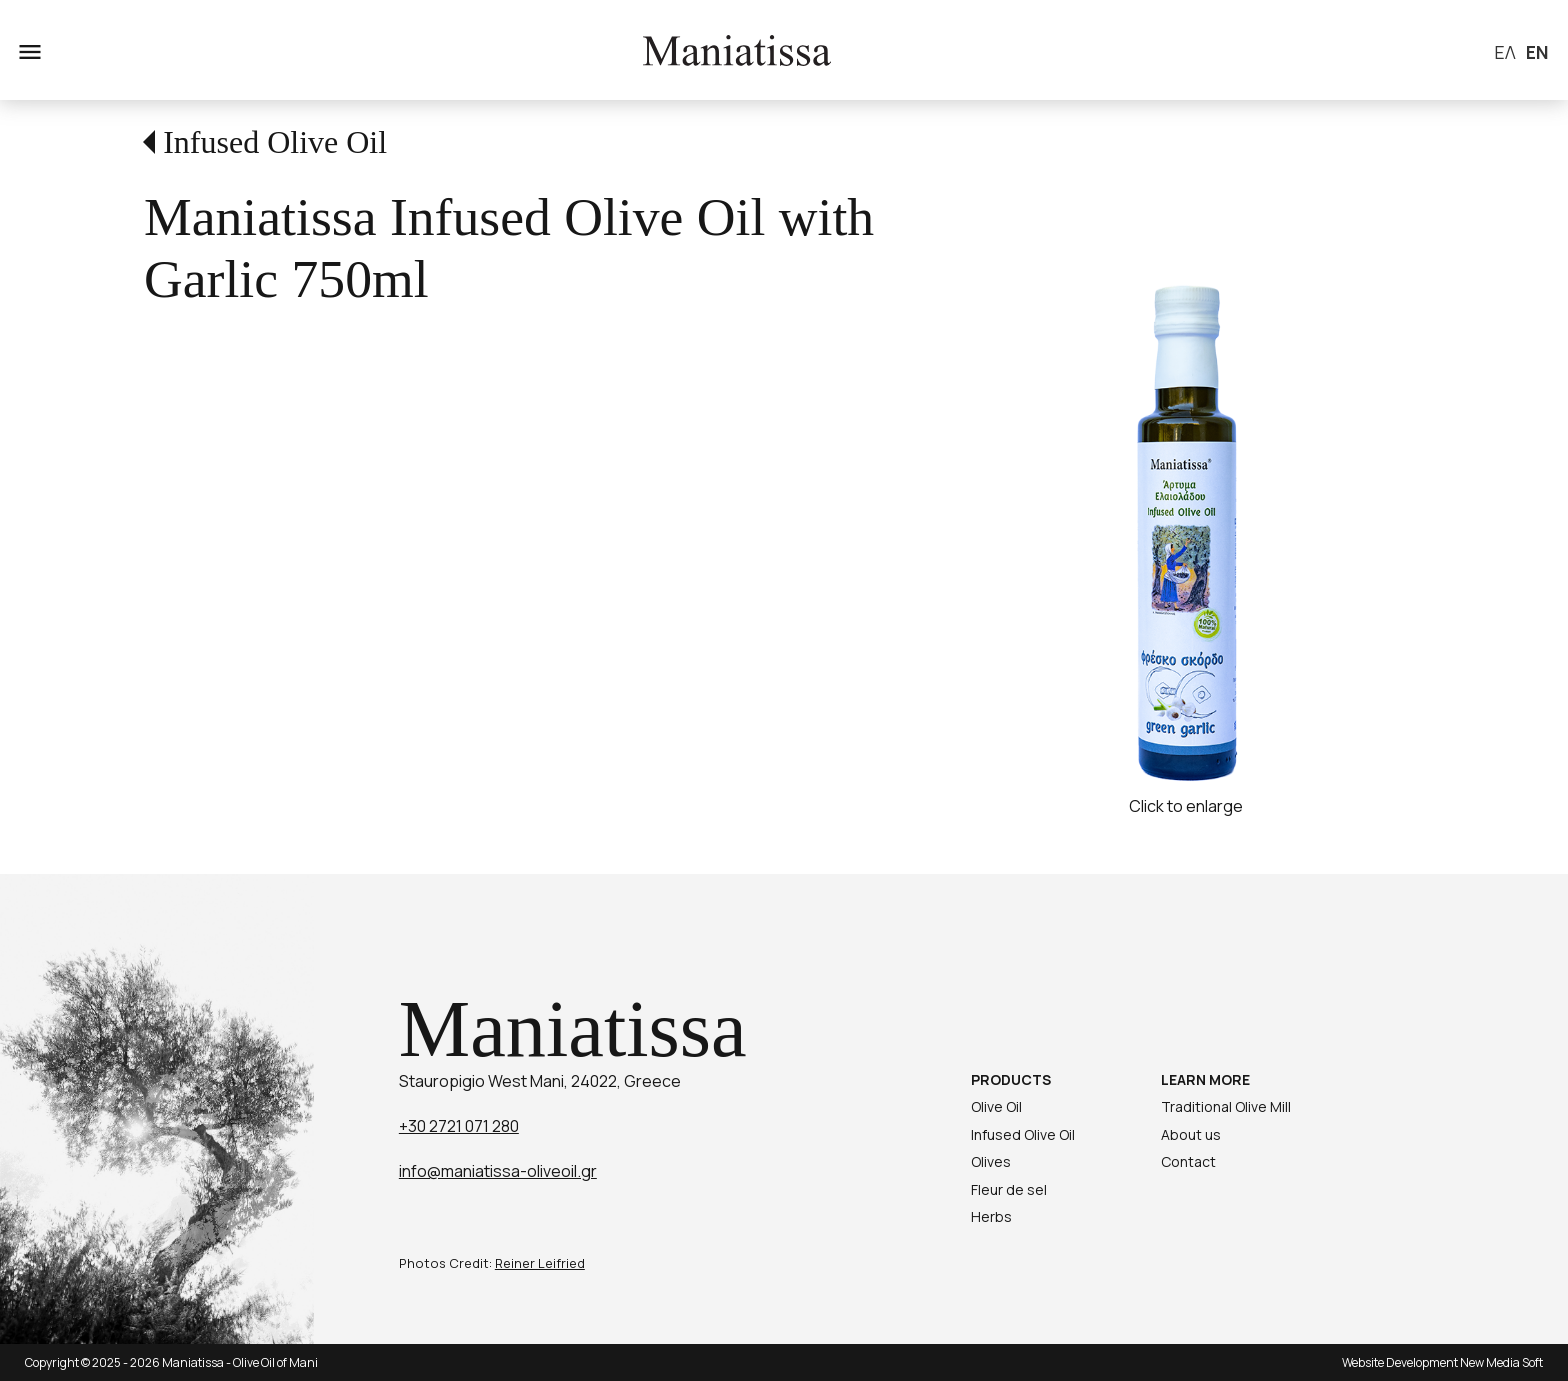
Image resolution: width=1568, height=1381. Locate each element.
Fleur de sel (1009, 1189)
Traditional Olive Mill (1226, 1106)
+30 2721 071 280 (459, 1126)
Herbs (991, 1216)
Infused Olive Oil (275, 142)
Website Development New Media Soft (1442, 1362)
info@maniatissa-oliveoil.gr (498, 1171)
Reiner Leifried (540, 1263)
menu (28, 50)
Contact (1188, 1161)
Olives (991, 1161)
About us (1191, 1134)
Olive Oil (996, 1106)
